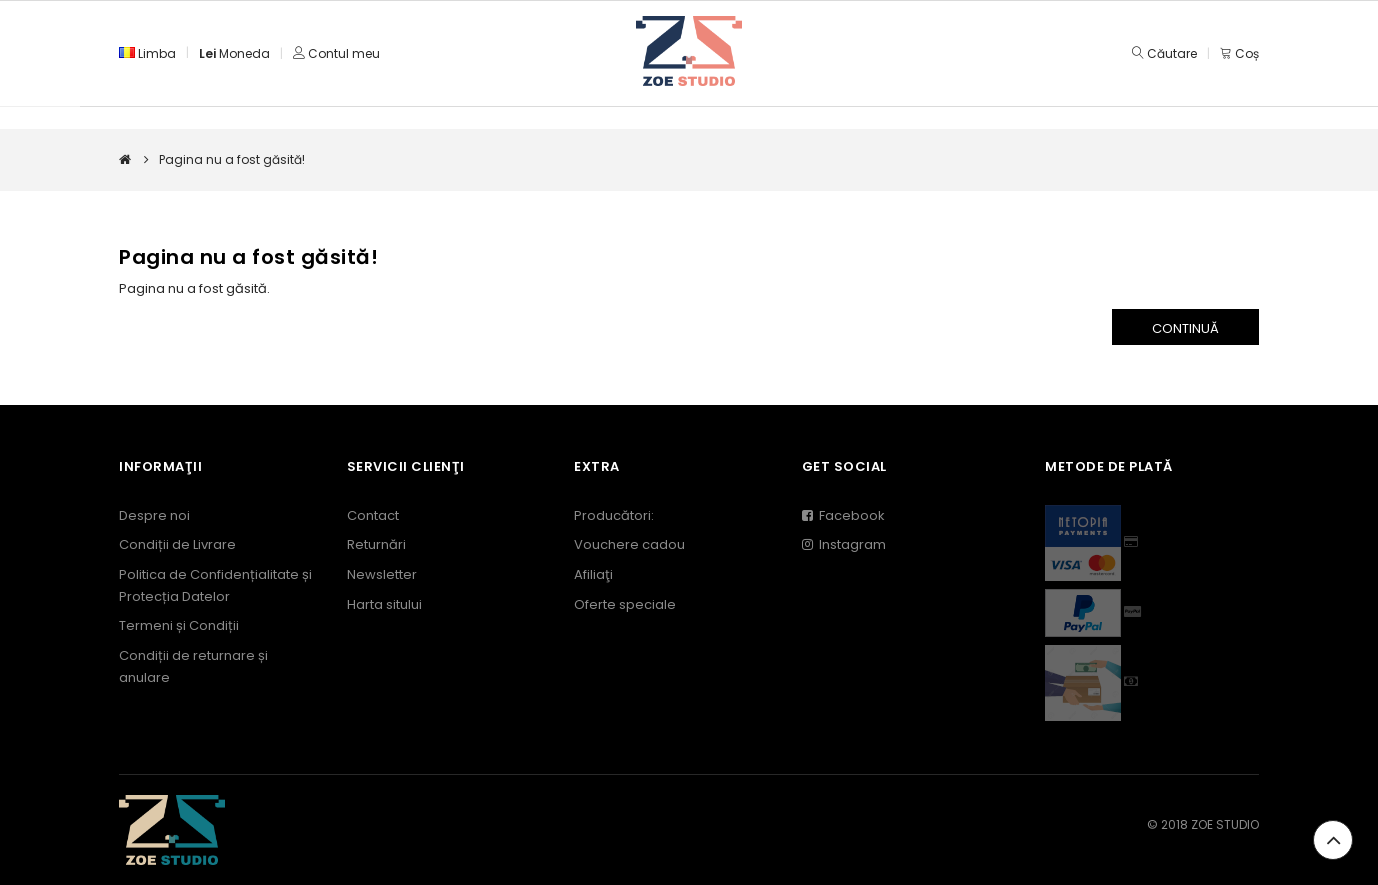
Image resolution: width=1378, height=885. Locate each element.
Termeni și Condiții (179, 625)
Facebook (843, 515)
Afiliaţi (593, 574)
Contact (373, 515)
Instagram (844, 544)
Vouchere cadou (629, 544)
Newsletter (382, 574)
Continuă (1185, 328)
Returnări (376, 544)
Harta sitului (384, 604)
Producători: (614, 515)
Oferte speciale (625, 604)
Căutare (1172, 53)
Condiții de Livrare (177, 544)
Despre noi (154, 515)
